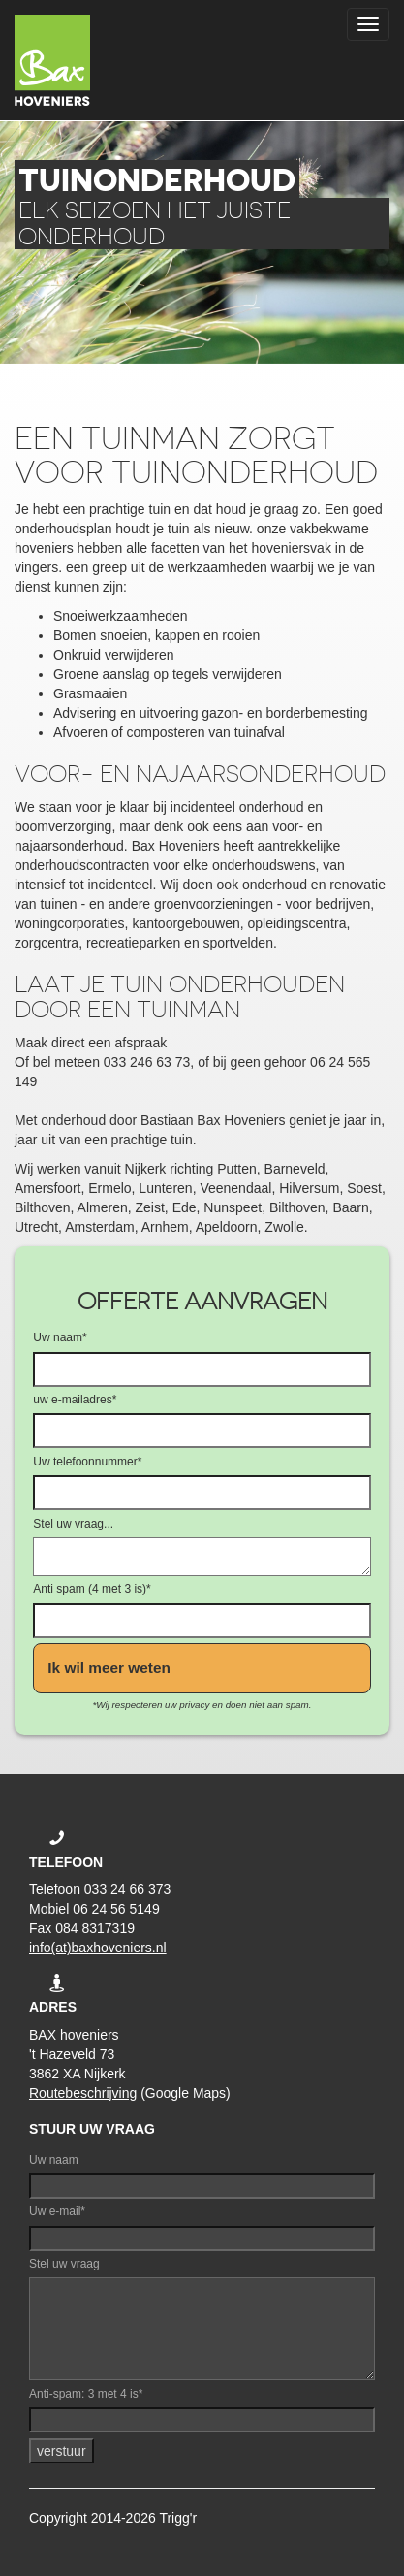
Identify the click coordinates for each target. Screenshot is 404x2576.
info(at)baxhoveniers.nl (98, 1947)
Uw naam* (59, 1337)
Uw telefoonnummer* (87, 1461)
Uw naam (53, 2160)
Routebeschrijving (83, 2093)
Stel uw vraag (64, 2263)
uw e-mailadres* (74, 1399)
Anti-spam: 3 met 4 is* (85, 2393)
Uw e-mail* (57, 2211)
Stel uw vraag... (73, 1523)
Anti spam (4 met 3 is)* (91, 1588)
